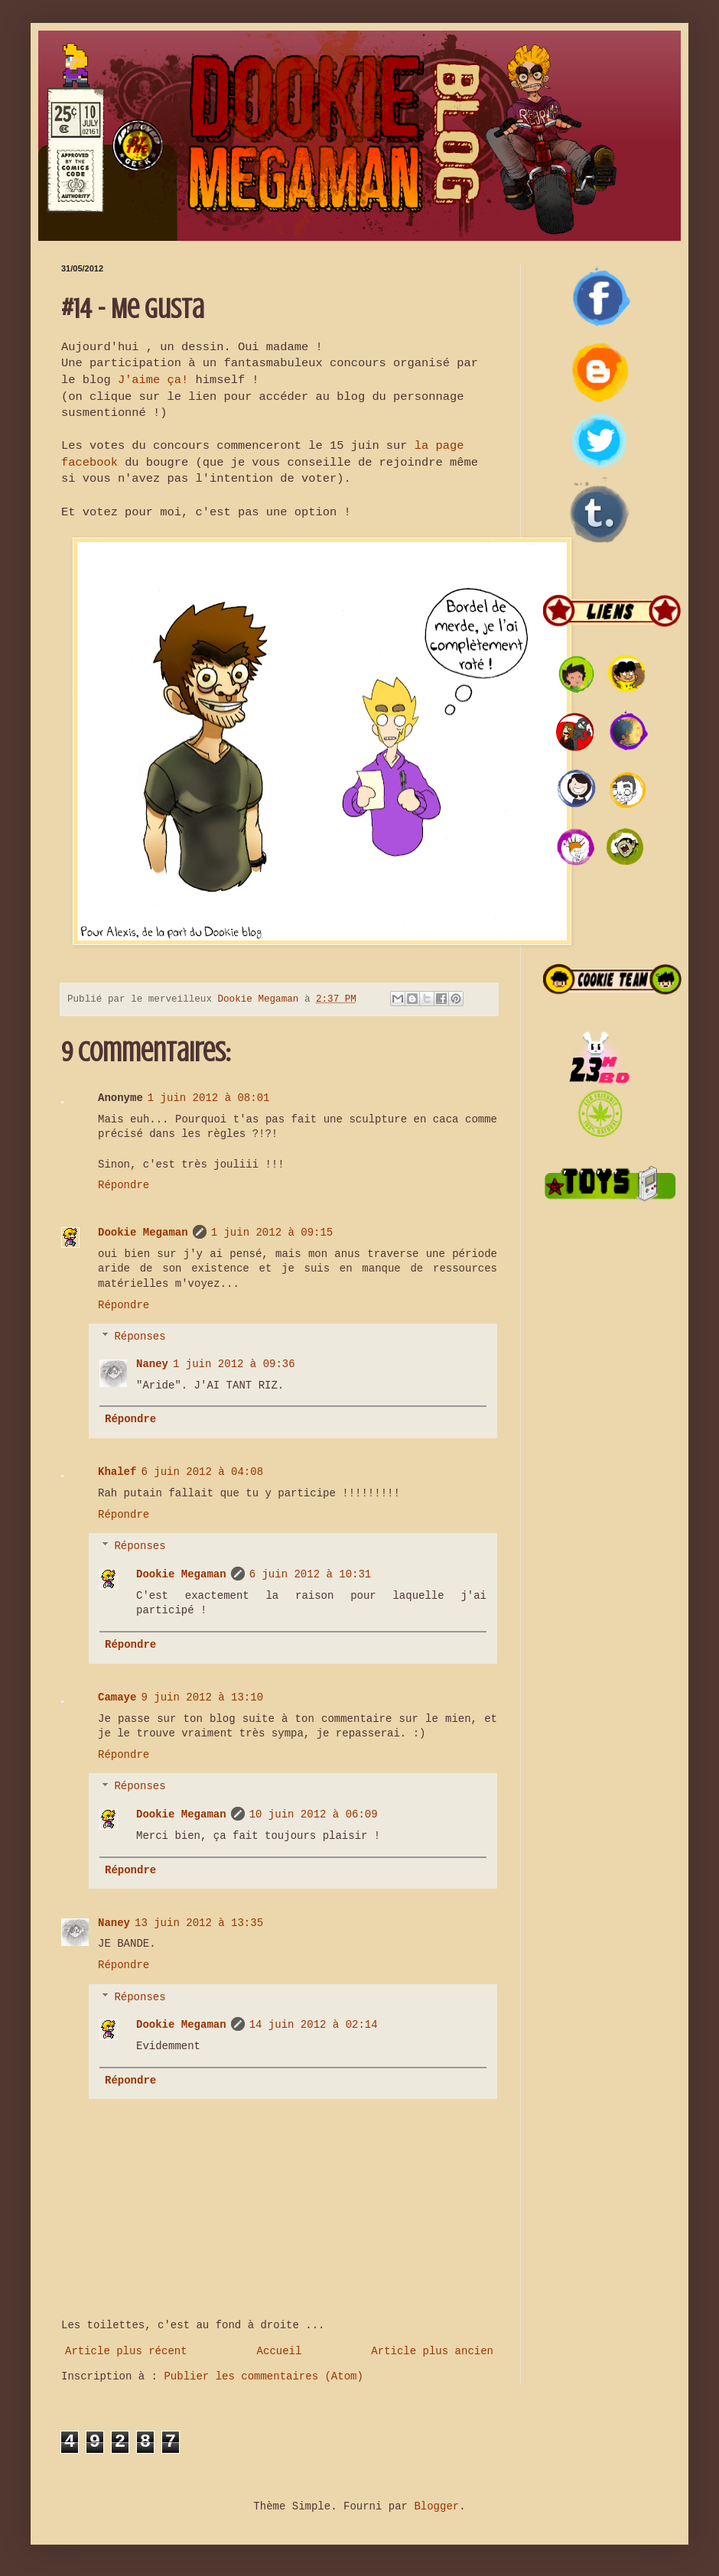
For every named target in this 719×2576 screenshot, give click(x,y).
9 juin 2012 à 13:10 (202, 1697)
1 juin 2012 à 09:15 (272, 1232)
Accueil (279, 2351)
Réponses (139, 1337)
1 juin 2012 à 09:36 (234, 1364)
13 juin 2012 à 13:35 (199, 1923)
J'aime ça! (153, 380)
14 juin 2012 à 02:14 (313, 2025)
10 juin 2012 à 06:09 (313, 1814)
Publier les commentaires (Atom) (263, 2376)
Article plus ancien (432, 2351)
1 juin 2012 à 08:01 (209, 1098)
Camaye (117, 1697)
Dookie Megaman (143, 1232)
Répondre (123, 1185)
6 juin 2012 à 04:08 (202, 1472)
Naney (152, 1364)
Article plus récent (126, 2351)
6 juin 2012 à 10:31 (310, 1574)
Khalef (117, 1472)
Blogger (436, 2506)
